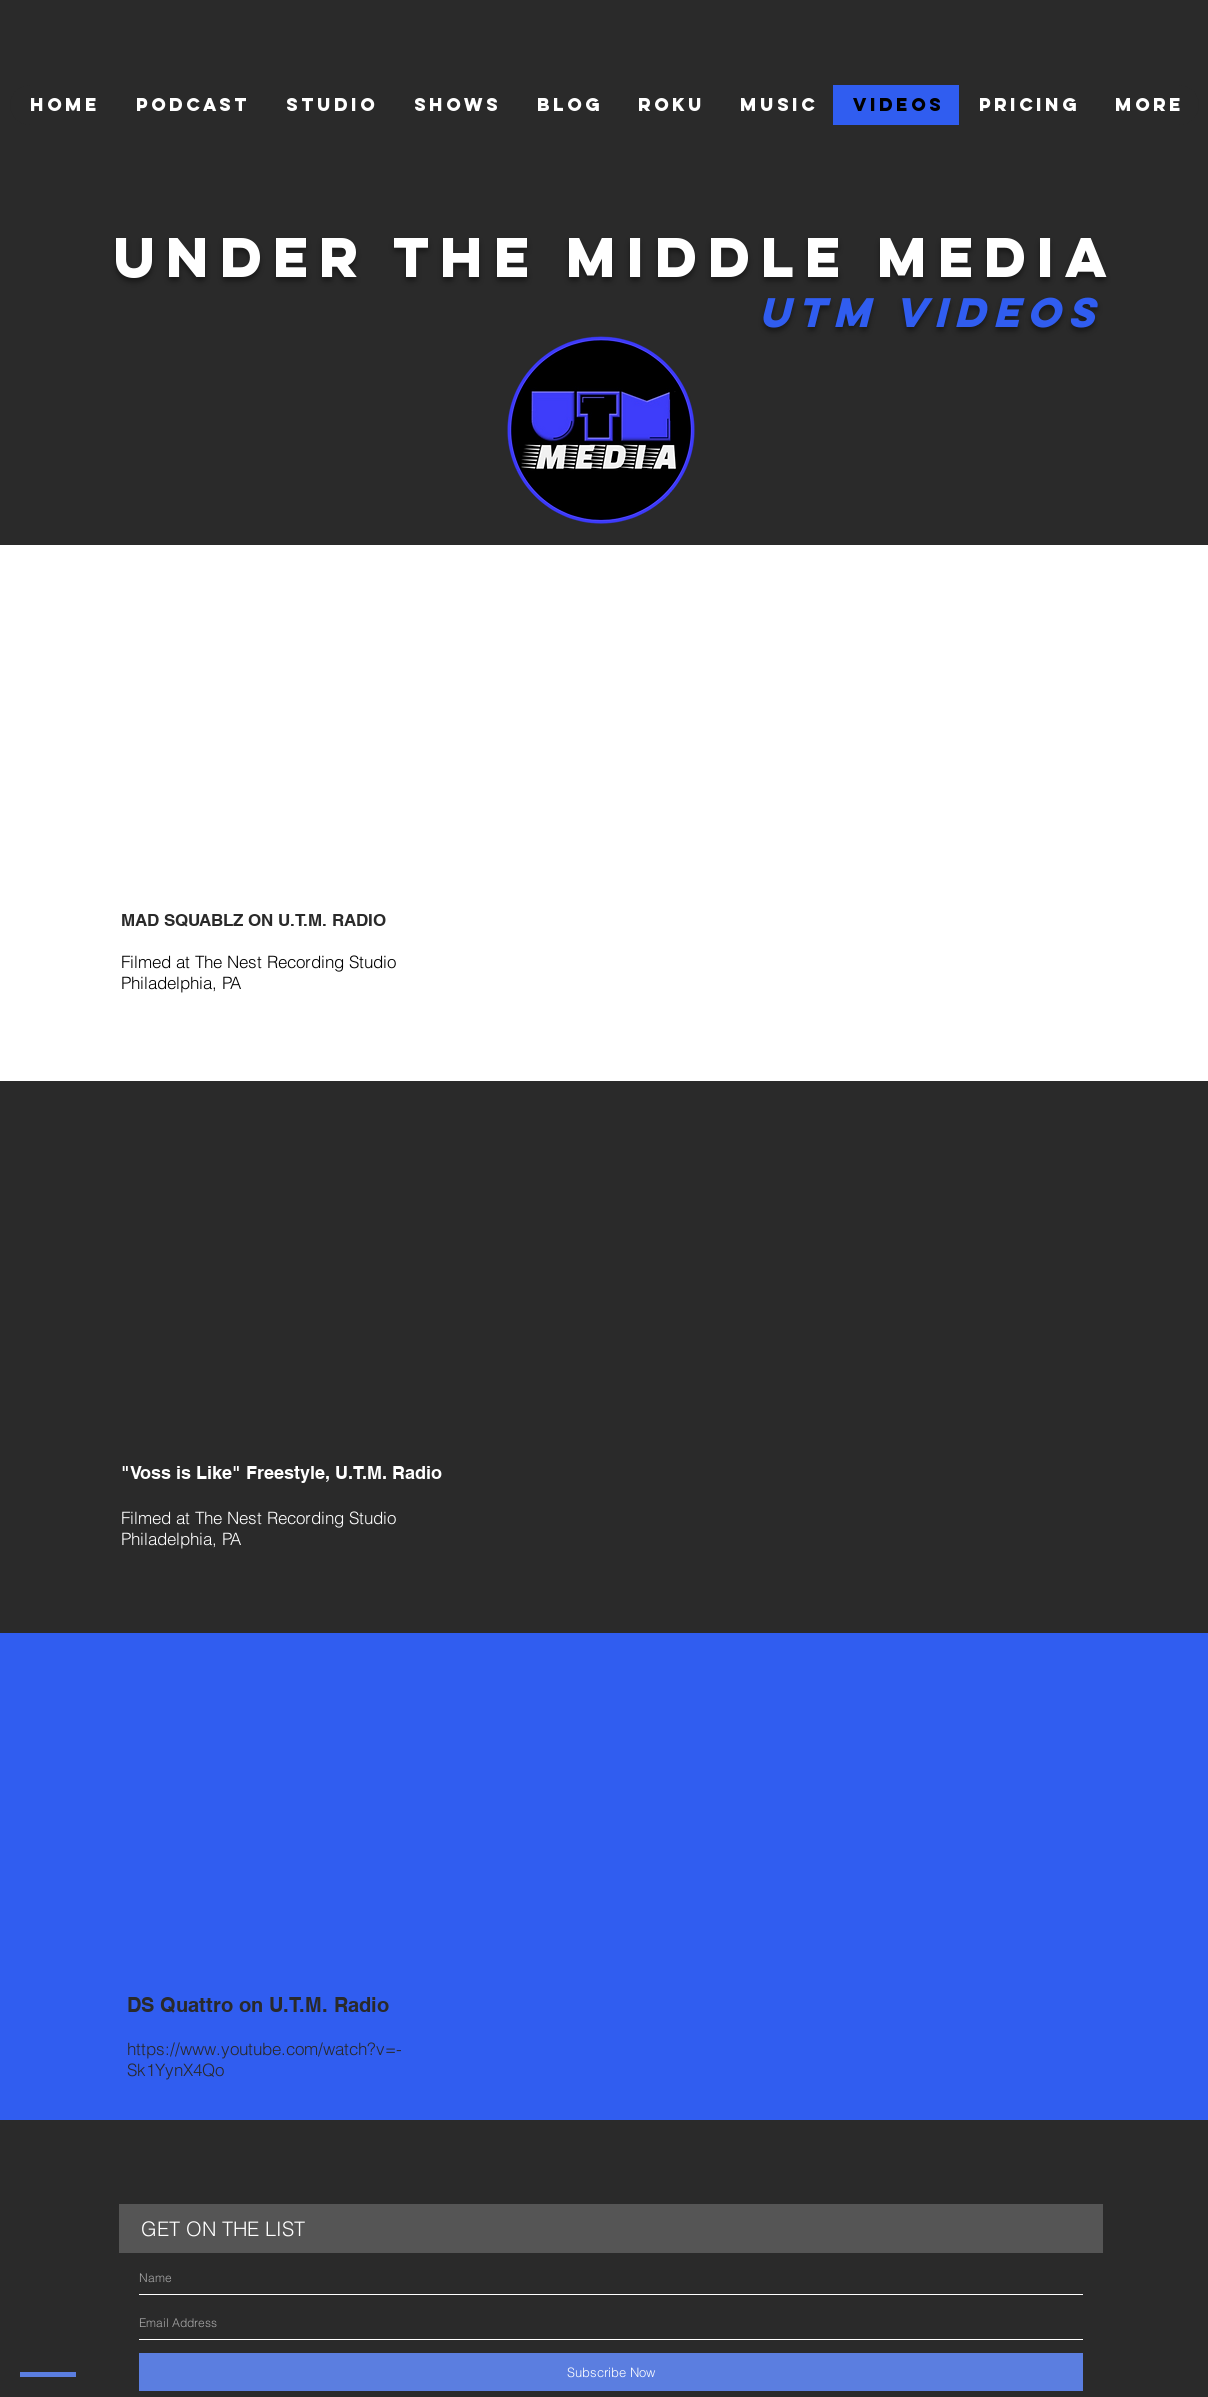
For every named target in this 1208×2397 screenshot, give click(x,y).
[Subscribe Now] (611, 2372)
